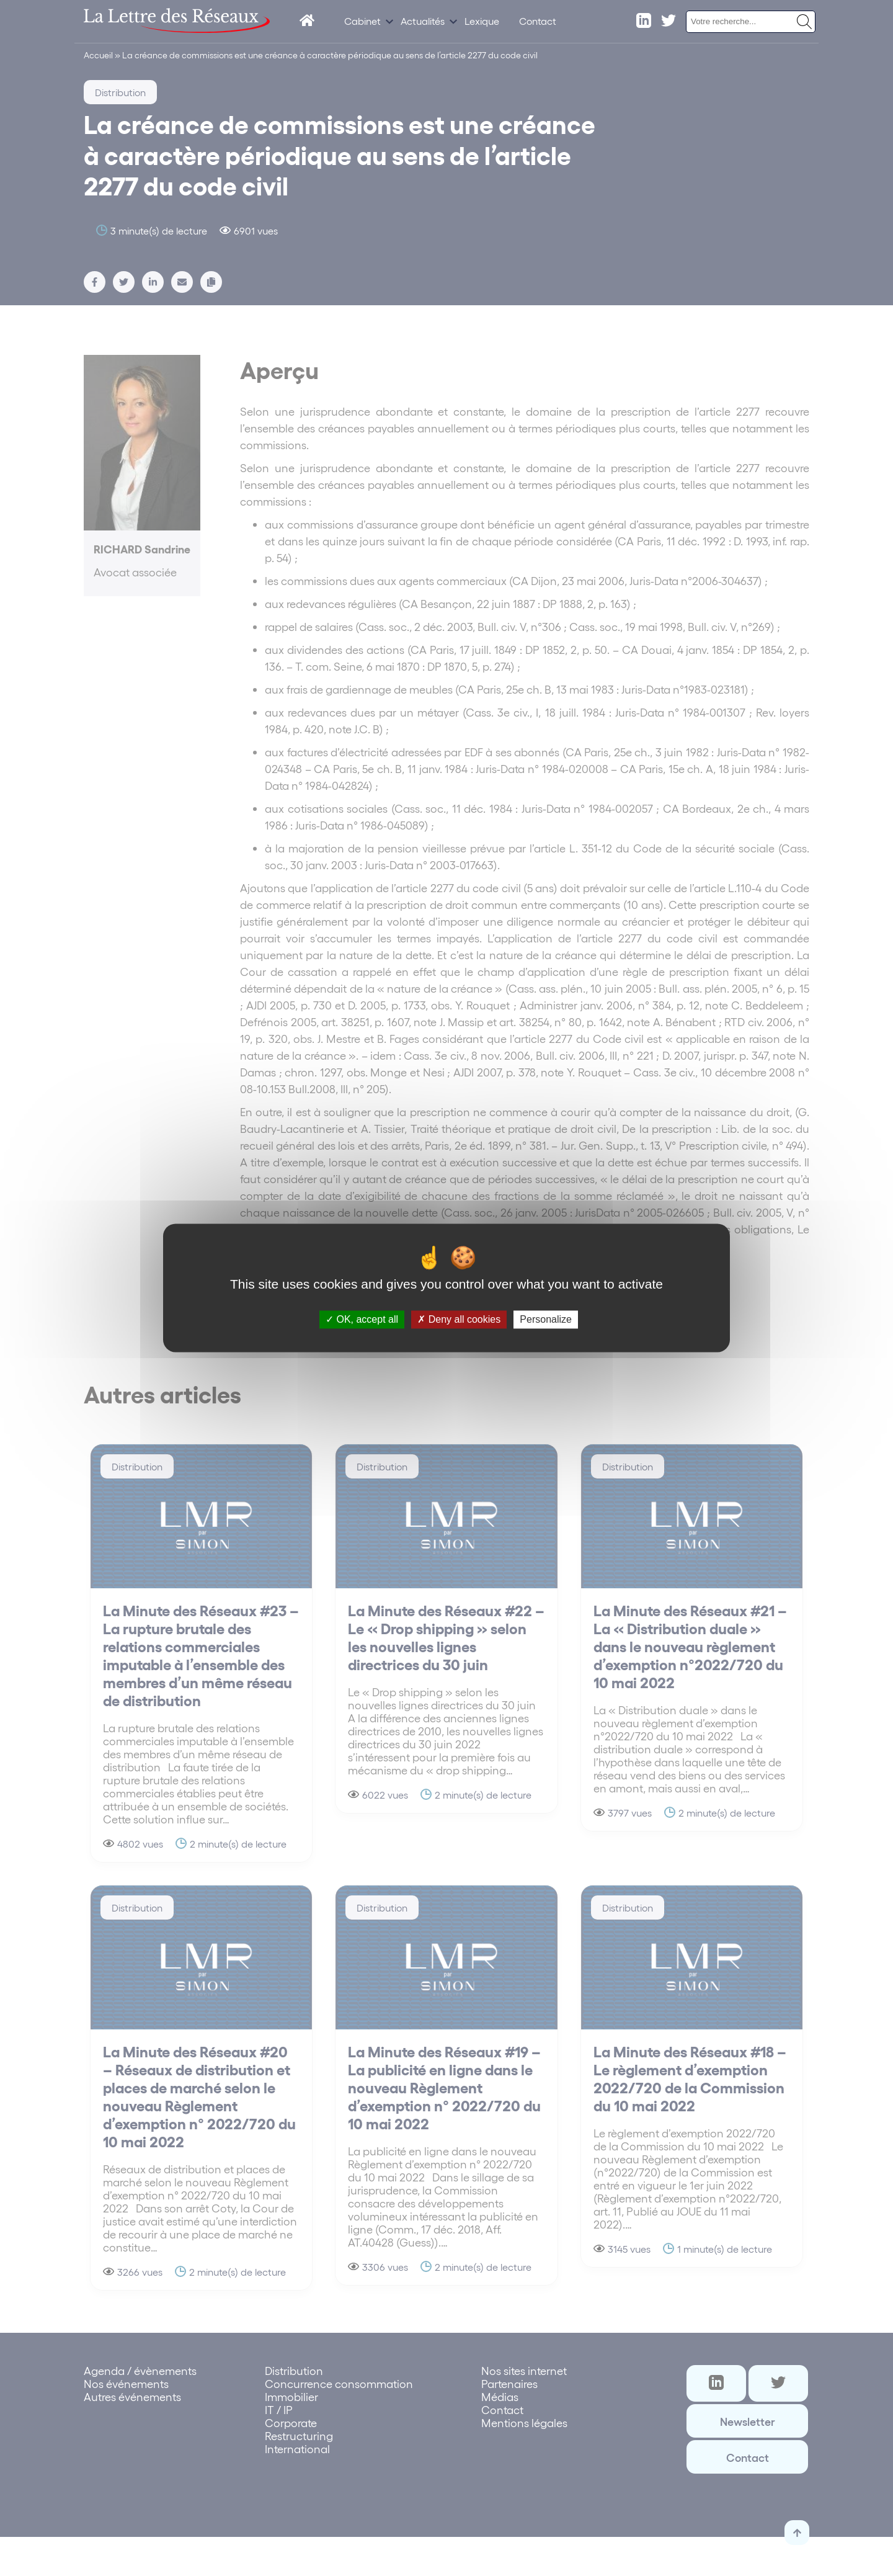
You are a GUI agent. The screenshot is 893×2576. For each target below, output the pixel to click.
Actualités (423, 21)
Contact (537, 21)
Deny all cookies (458, 1319)
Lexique (481, 21)
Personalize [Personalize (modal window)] (546, 1319)
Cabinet (362, 21)
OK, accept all (362, 1319)
